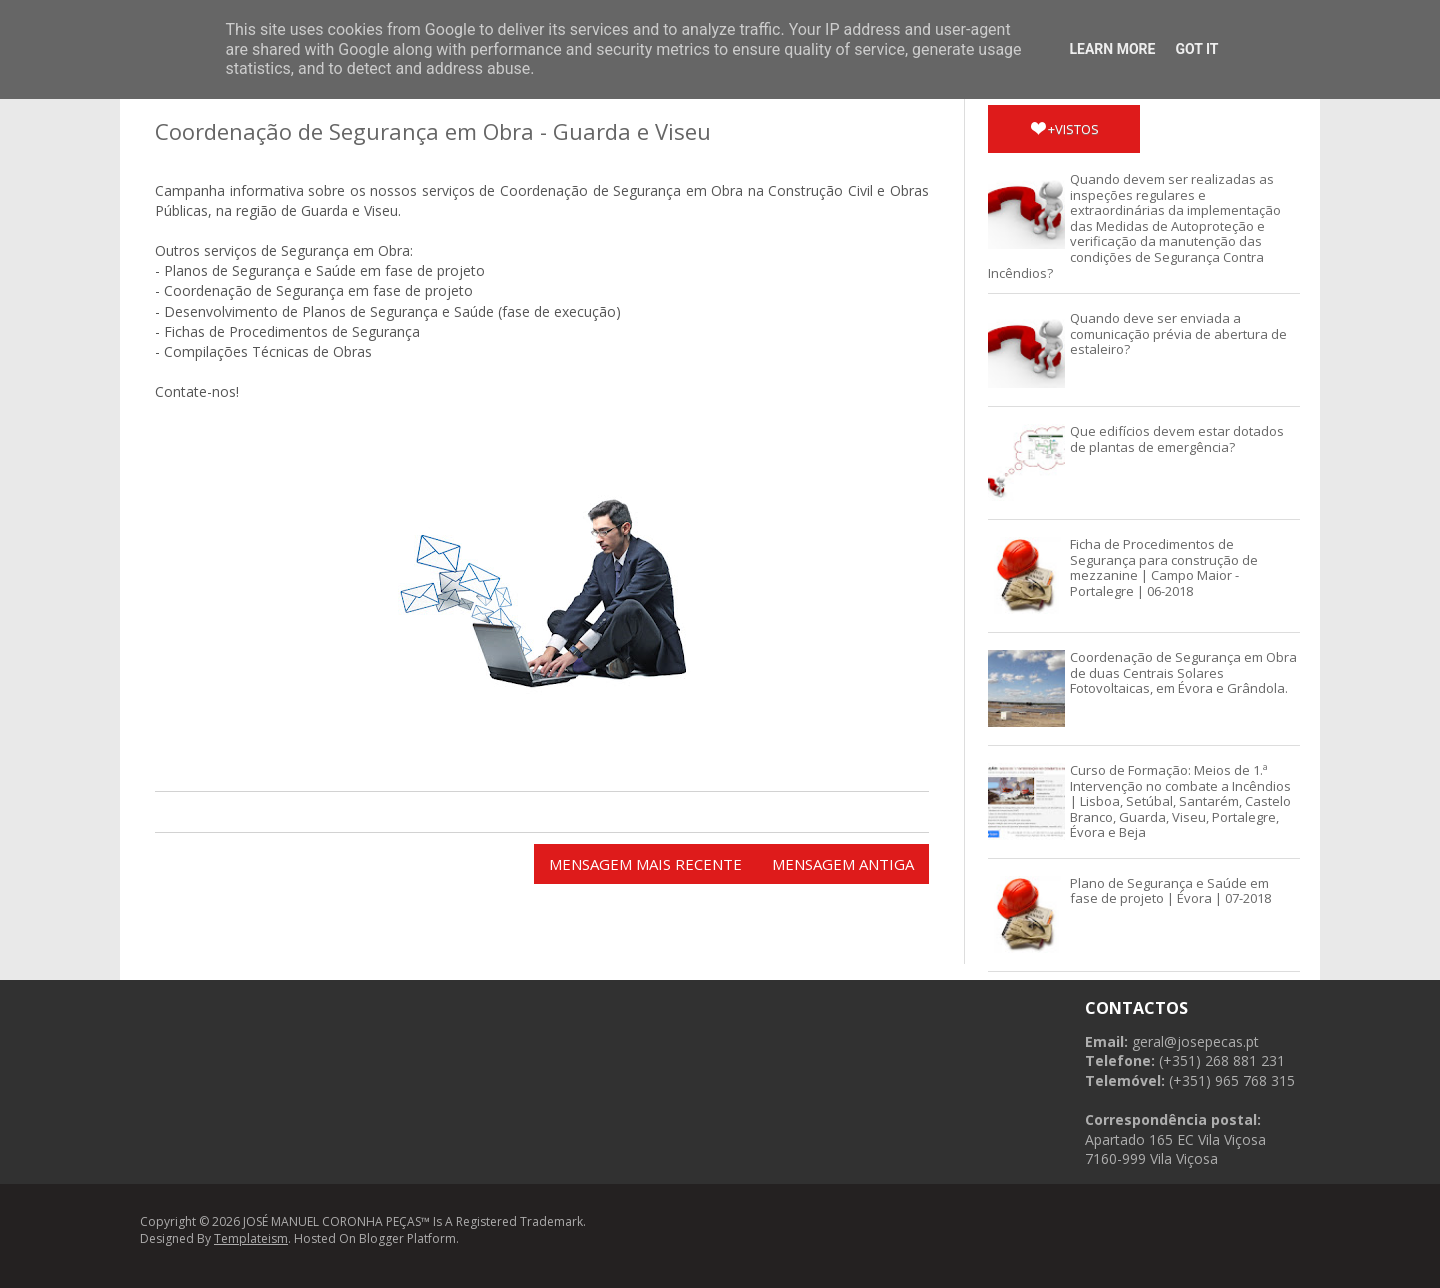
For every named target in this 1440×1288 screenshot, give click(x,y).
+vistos (1065, 129)
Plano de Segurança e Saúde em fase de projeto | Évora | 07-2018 (1170, 891)
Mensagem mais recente (645, 864)
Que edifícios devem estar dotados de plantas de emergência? (1177, 439)
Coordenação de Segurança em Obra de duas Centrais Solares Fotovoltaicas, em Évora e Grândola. (1183, 672)
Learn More (1112, 49)
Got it (1196, 49)
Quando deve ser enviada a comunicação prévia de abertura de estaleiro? (1178, 333)
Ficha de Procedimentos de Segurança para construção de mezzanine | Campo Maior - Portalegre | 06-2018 (1164, 567)
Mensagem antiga (843, 864)
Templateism (251, 1238)
